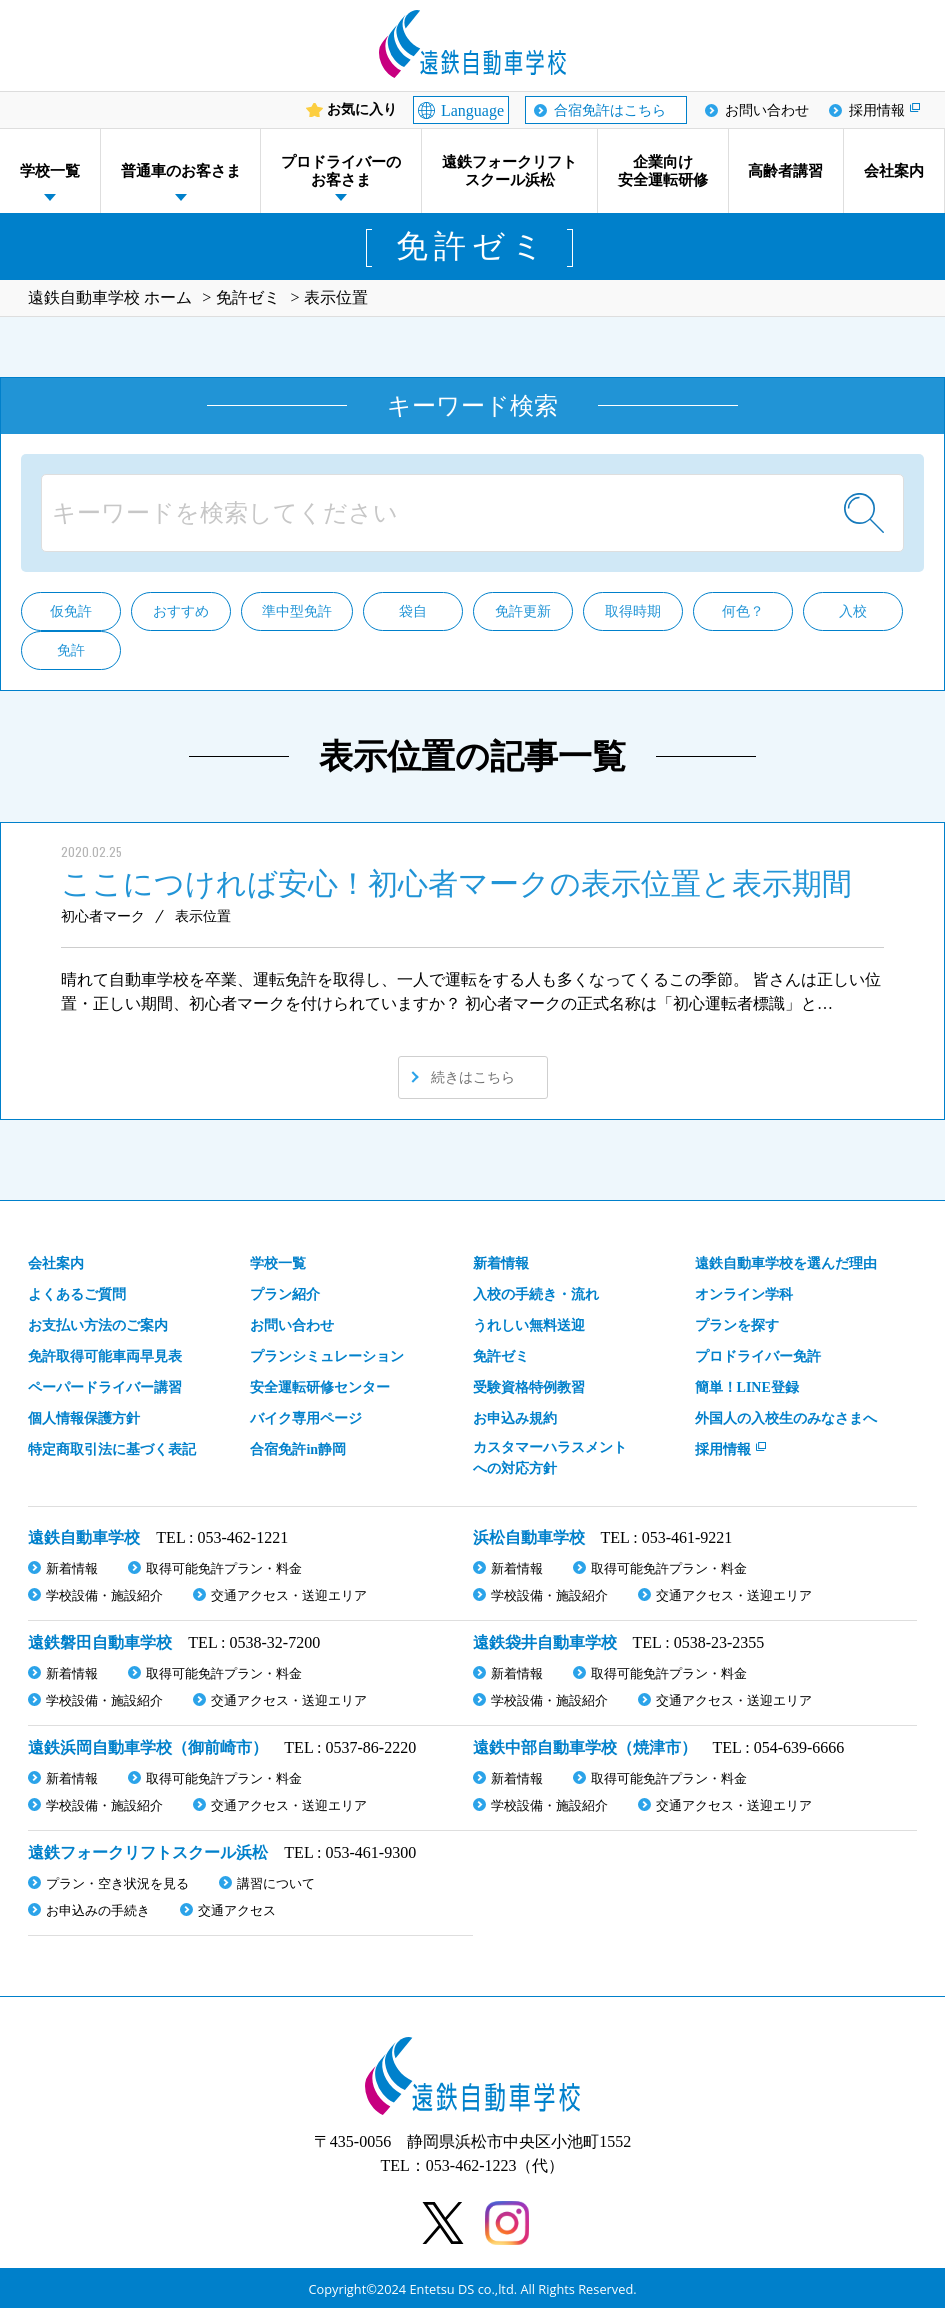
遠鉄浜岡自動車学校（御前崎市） (148, 1747)
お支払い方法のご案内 (98, 1325)
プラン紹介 (285, 1294)
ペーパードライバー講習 (105, 1387)
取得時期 (633, 611)
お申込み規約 (515, 1418)
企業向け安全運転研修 (663, 171)
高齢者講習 (785, 171)
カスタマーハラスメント (550, 1459)
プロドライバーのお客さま (341, 171)
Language (472, 110)
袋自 (413, 611)
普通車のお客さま (181, 171)
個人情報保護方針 (84, 1418)
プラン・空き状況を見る (117, 1883)
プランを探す (737, 1325)
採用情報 (877, 110)
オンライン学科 (744, 1294)
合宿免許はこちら (610, 110)
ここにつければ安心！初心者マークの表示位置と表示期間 (456, 883)
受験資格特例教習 (529, 1387)
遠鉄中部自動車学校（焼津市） (585, 1747)
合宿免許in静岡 (298, 1449)
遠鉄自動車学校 (84, 1537)
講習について (276, 1883)
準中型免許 (297, 611)
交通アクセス (237, 1910)
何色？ (743, 611)
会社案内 (894, 171)
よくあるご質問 (77, 1294)
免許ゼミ (501, 1356)
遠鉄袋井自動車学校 (545, 1642)
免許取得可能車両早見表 (105, 1356)
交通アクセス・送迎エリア (289, 1595)
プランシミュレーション (327, 1356)
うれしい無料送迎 (529, 1325)
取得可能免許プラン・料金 (224, 1568)
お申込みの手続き (98, 1910)
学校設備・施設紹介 (104, 1595)
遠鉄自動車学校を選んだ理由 (786, 1263)
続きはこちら (473, 1077)
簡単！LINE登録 (747, 1387)
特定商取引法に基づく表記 (112, 1449)
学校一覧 (50, 171)
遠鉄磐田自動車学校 (100, 1642)
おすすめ (181, 611)
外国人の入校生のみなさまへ (786, 1418)
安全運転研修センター (320, 1387)
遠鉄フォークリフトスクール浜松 (509, 171)
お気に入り (362, 110)
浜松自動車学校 (529, 1537)
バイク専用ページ (306, 1418)
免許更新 (523, 611)
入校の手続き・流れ (536, 1294)
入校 (853, 611)
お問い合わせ (767, 110)
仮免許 (71, 611)
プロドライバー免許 (758, 1356)
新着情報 (501, 1263)
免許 (71, 650)
